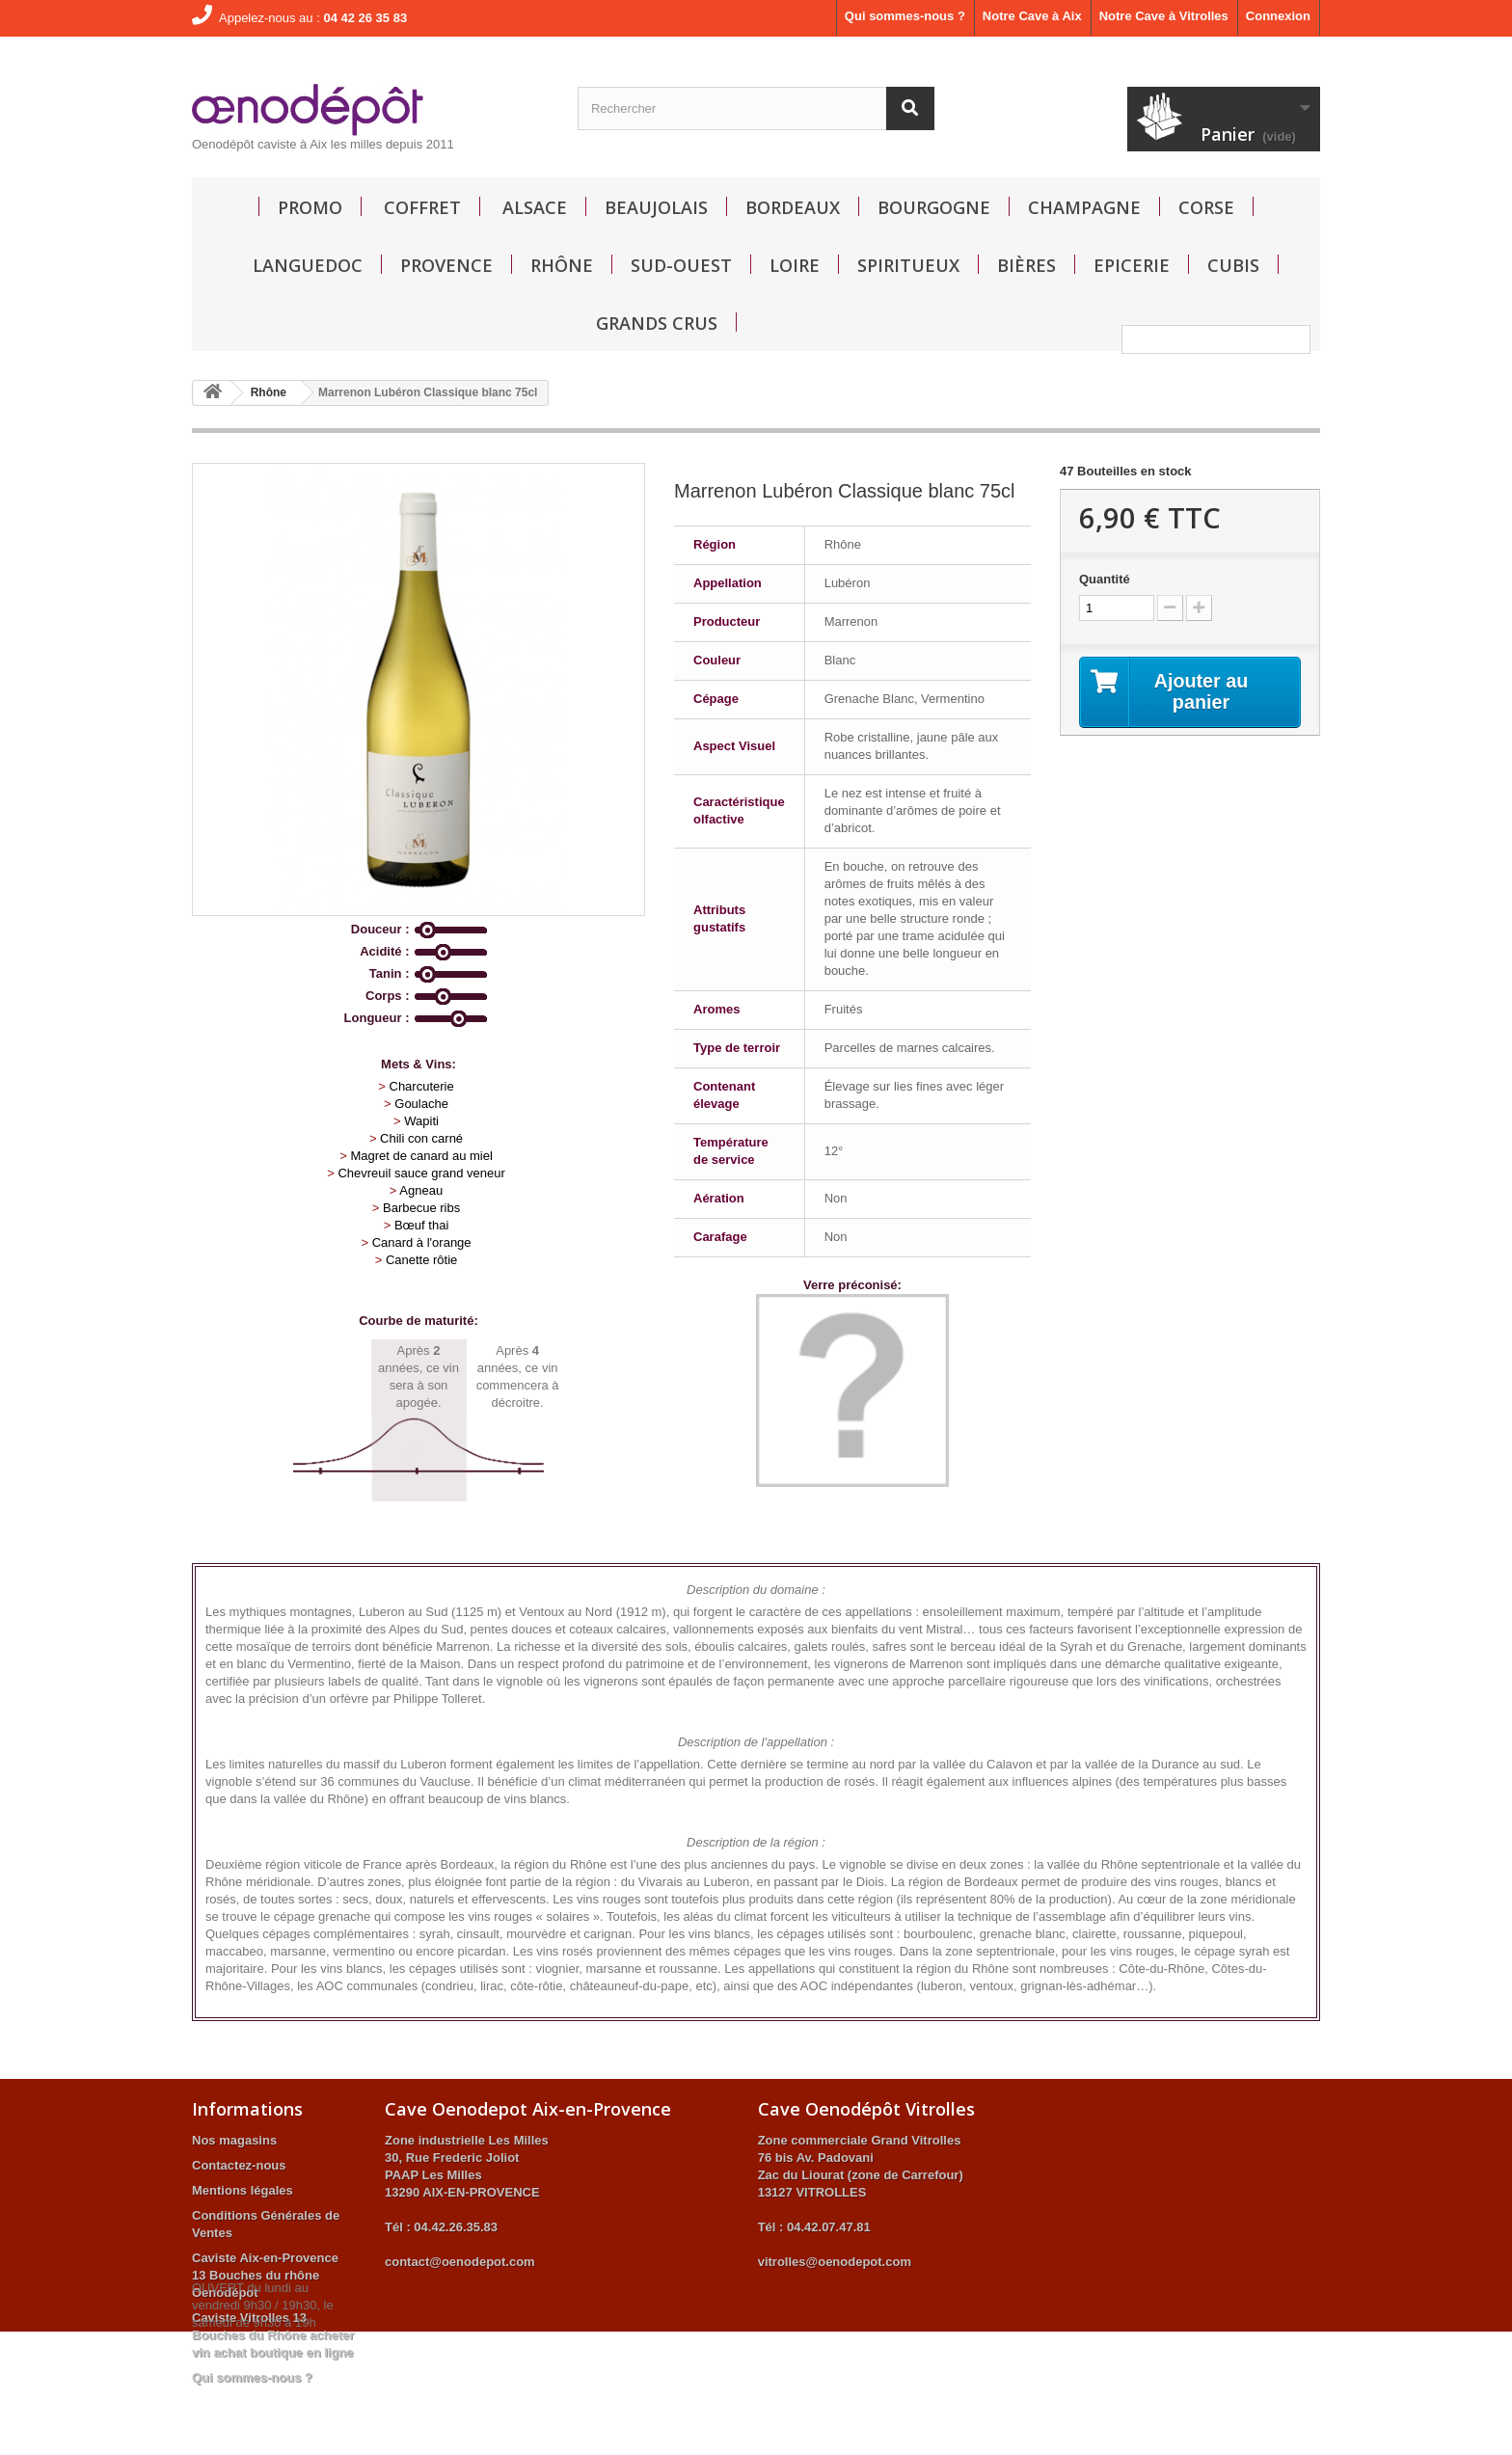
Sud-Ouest (681, 265)
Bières (1026, 265)
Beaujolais (656, 207)
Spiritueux (908, 265)
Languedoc (308, 265)
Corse (1206, 207)
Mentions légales (242, 2190)
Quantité (1104, 579)
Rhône (561, 265)
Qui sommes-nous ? (905, 16)
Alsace (534, 207)
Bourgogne (934, 207)
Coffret (422, 207)
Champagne (1084, 207)
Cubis (1233, 265)
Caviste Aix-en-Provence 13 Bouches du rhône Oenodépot (265, 2275)
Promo (310, 207)
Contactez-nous (239, 2165)
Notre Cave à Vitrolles (1163, 16)
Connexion (1278, 16)
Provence (446, 265)
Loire (795, 265)
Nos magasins (234, 2140)
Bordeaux (792, 207)
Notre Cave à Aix (1032, 16)
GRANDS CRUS (656, 323)
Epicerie (1132, 265)
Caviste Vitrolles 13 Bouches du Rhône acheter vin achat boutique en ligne (273, 2335)
